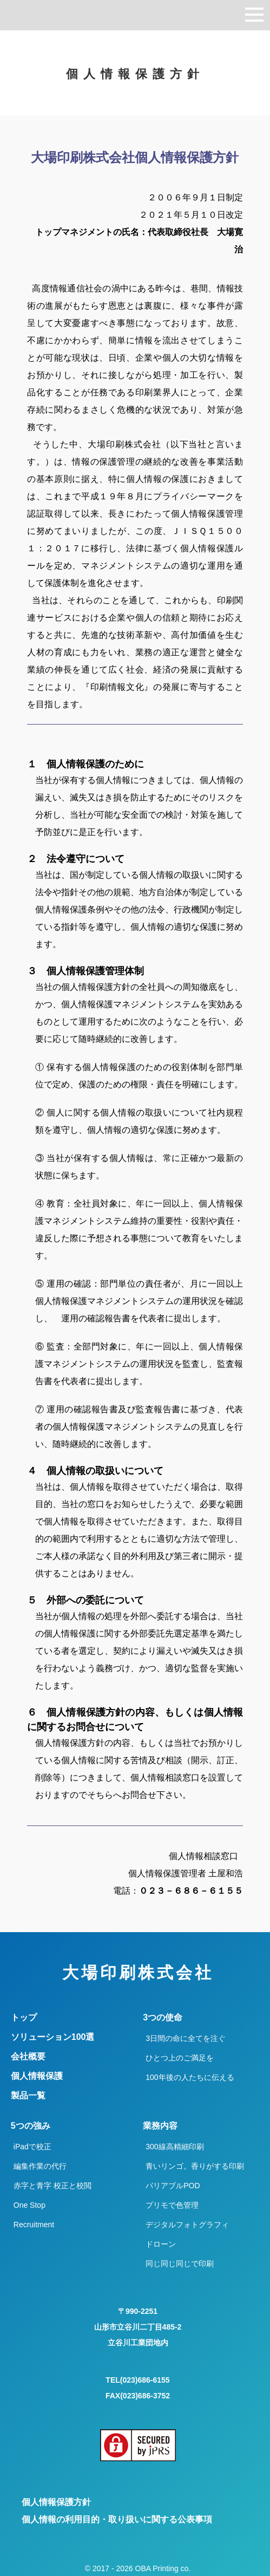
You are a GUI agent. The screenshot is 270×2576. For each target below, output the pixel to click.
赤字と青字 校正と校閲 (52, 2185)
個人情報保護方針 (56, 2502)
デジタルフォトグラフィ (187, 2224)
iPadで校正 (32, 2146)
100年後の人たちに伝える (190, 2077)
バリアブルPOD (173, 2185)
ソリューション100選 (53, 2037)
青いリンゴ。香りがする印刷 (195, 2166)
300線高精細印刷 (174, 2146)
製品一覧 (28, 2095)
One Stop (29, 2205)
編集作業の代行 (40, 2166)
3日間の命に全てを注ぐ (186, 2038)
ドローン (161, 2244)
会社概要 (28, 2056)
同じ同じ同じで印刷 (180, 2263)
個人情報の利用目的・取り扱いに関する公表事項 (117, 2519)
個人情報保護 (37, 2076)
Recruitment (34, 2224)
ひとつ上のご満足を (180, 2057)
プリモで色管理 (172, 2205)
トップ (24, 2017)
